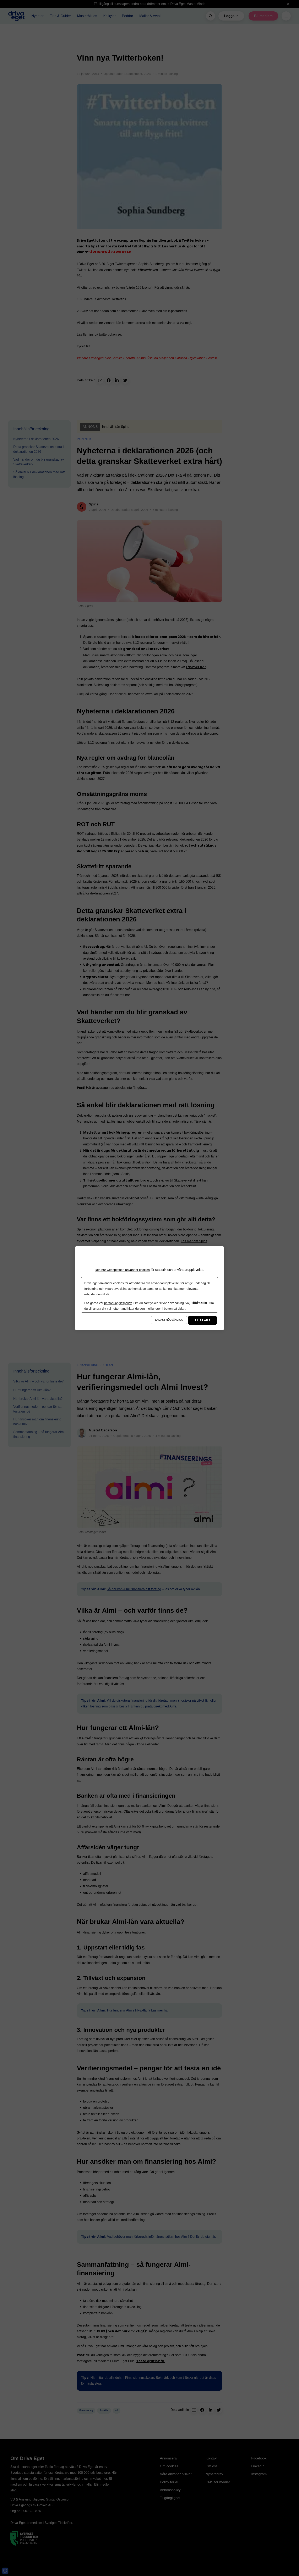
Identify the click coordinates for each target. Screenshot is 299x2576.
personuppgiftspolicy (118, 1303)
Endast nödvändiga (169, 1319)
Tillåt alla (202, 1320)
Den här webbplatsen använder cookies (122, 1270)
